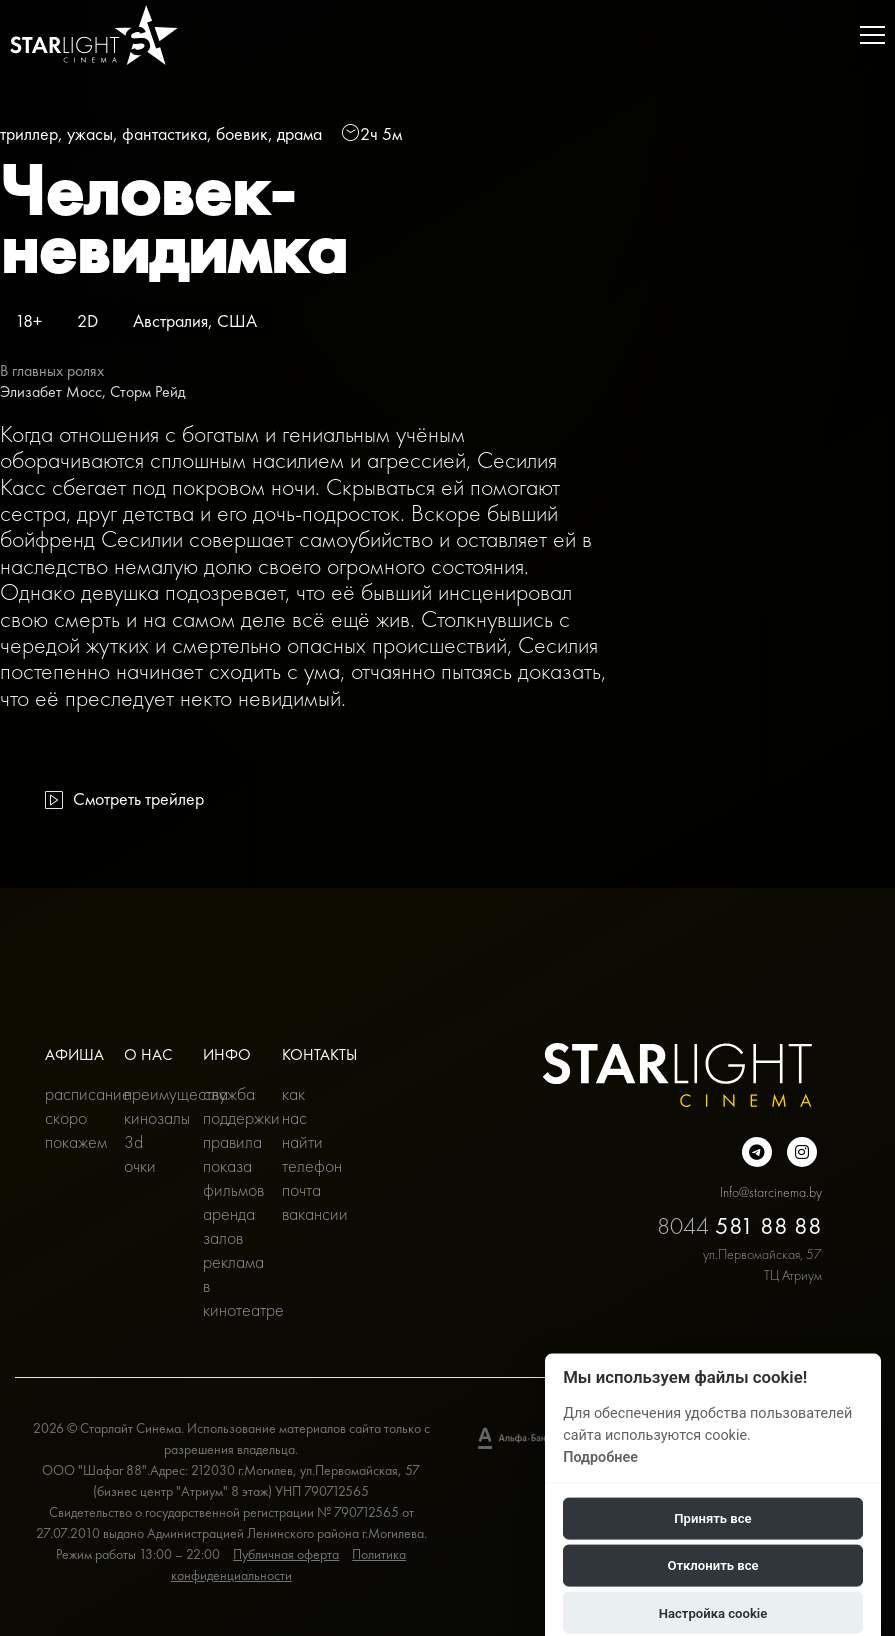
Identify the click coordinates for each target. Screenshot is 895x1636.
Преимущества (148, 1093)
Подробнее (600, 1456)
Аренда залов (227, 1225)
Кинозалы (148, 1117)
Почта (301, 1189)
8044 (739, 1225)
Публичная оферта (286, 1554)
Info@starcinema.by (771, 1192)
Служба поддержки (227, 1105)
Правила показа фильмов (227, 1165)
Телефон (306, 1165)
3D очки (140, 1153)
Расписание (69, 1093)
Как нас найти (302, 1117)
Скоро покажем (69, 1129)
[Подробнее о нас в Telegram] (757, 1152)
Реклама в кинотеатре (227, 1285)
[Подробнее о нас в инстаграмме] (802, 1152)
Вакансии (306, 1213)
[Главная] (94, 35)
